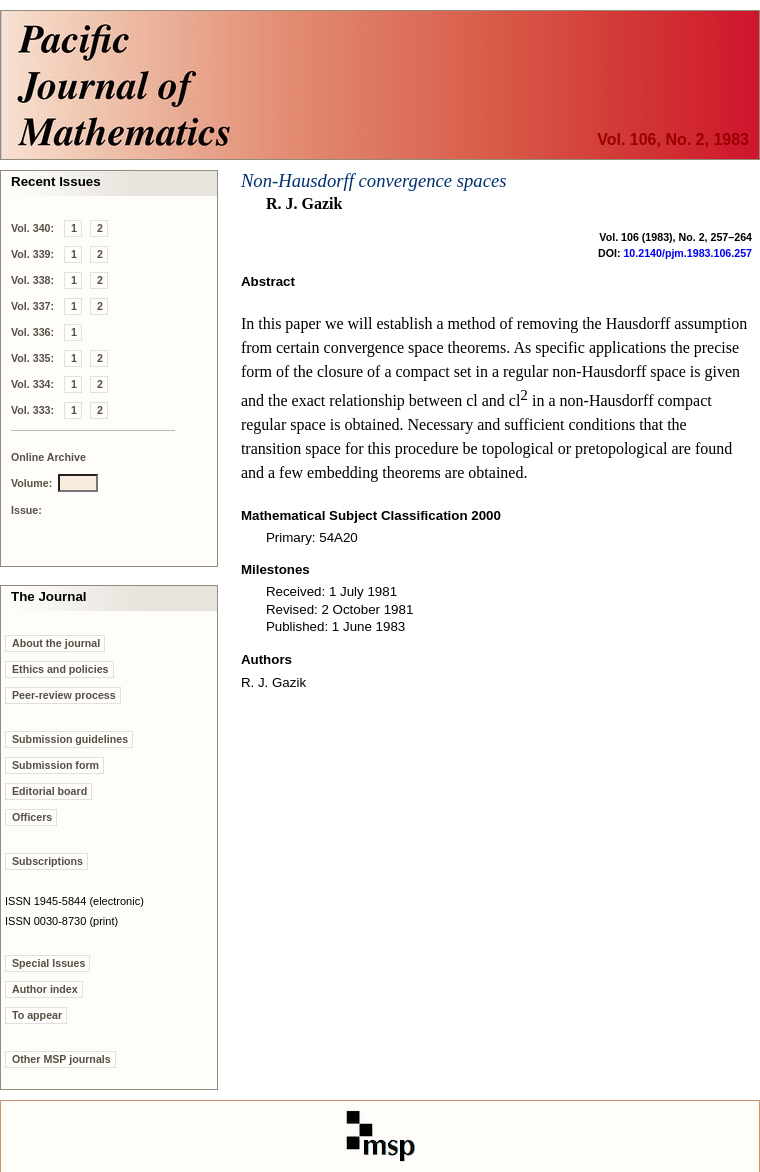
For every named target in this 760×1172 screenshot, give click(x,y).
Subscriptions (47, 861)
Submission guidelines (70, 739)
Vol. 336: (32, 332)
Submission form (55, 765)
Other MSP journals (61, 1059)
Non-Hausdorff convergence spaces (374, 180)
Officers (32, 817)
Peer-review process (64, 695)
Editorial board (49, 791)
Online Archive (48, 457)
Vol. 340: (32, 228)
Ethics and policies (60, 669)
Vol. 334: (32, 384)
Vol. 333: (32, 410)
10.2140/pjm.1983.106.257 (687, 253)
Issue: (26, 510)
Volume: (31, 483)
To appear (37, 1015)
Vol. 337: (32, 306)
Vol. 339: (32, 254)
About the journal (56, 643)
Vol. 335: (32, 358)
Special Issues (48, 963)
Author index (45, 989)
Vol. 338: (32, 280)
